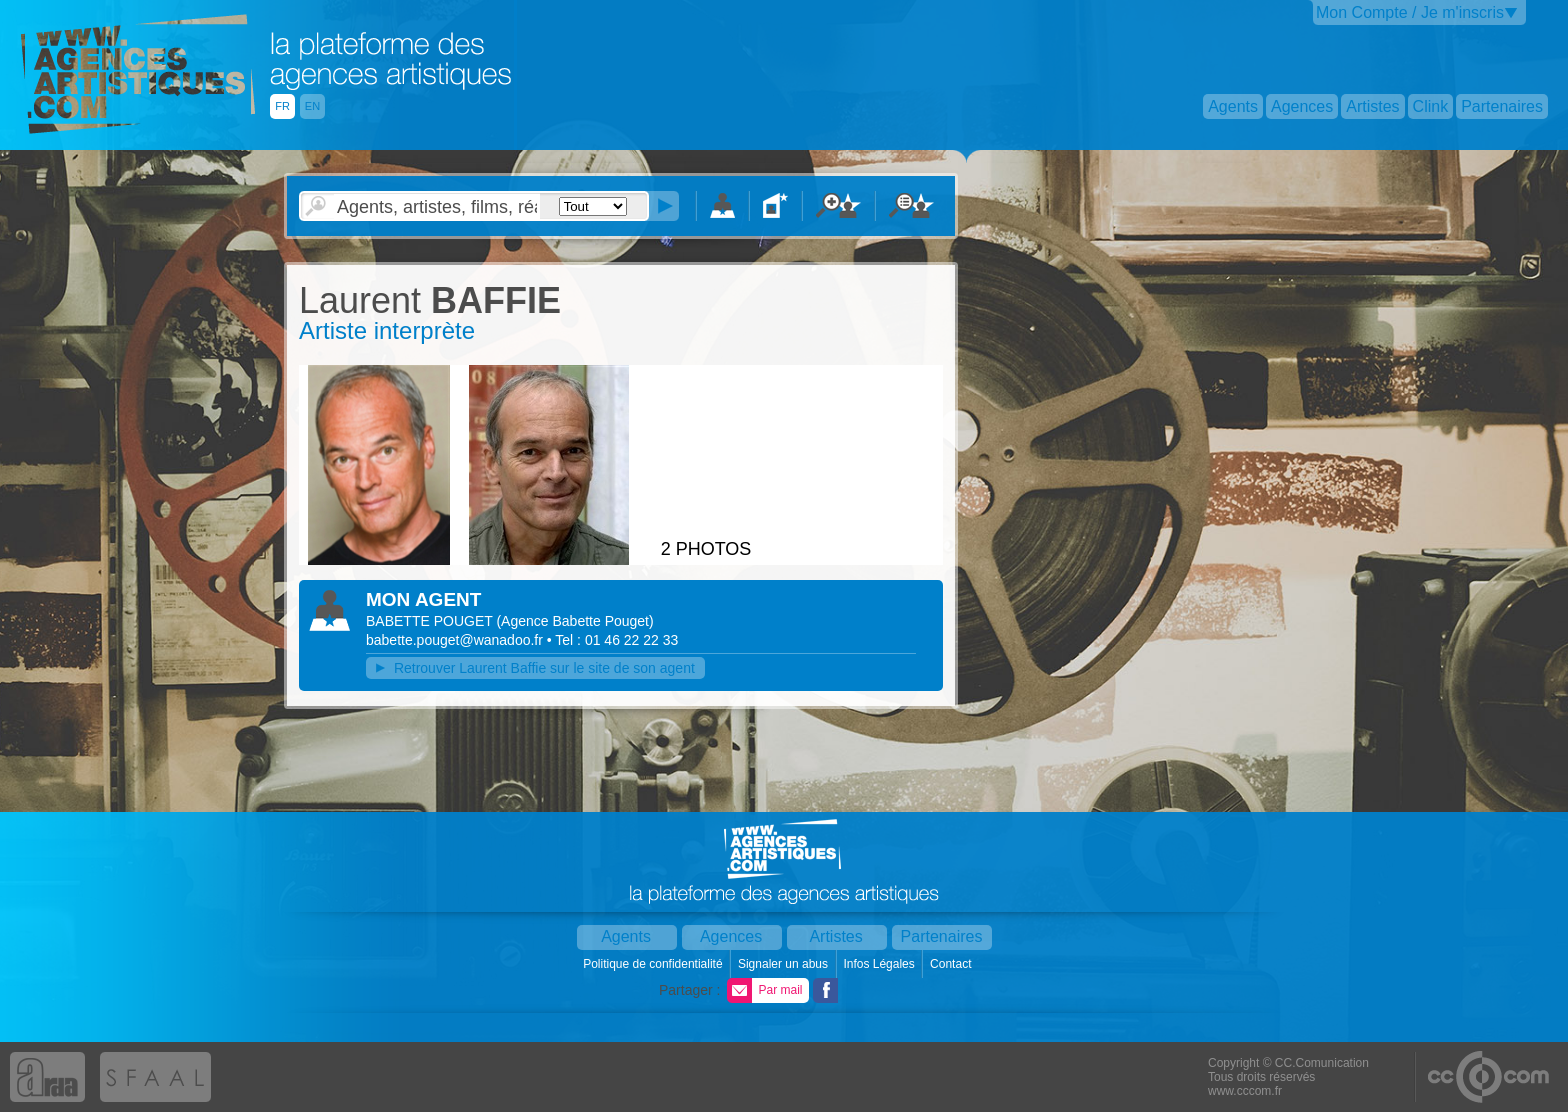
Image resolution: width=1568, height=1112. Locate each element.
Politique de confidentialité (654, 964)
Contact (952, 964)
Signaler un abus (784, 964)
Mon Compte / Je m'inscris (1410, 12)
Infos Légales (880, 964)
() (574, 621)
